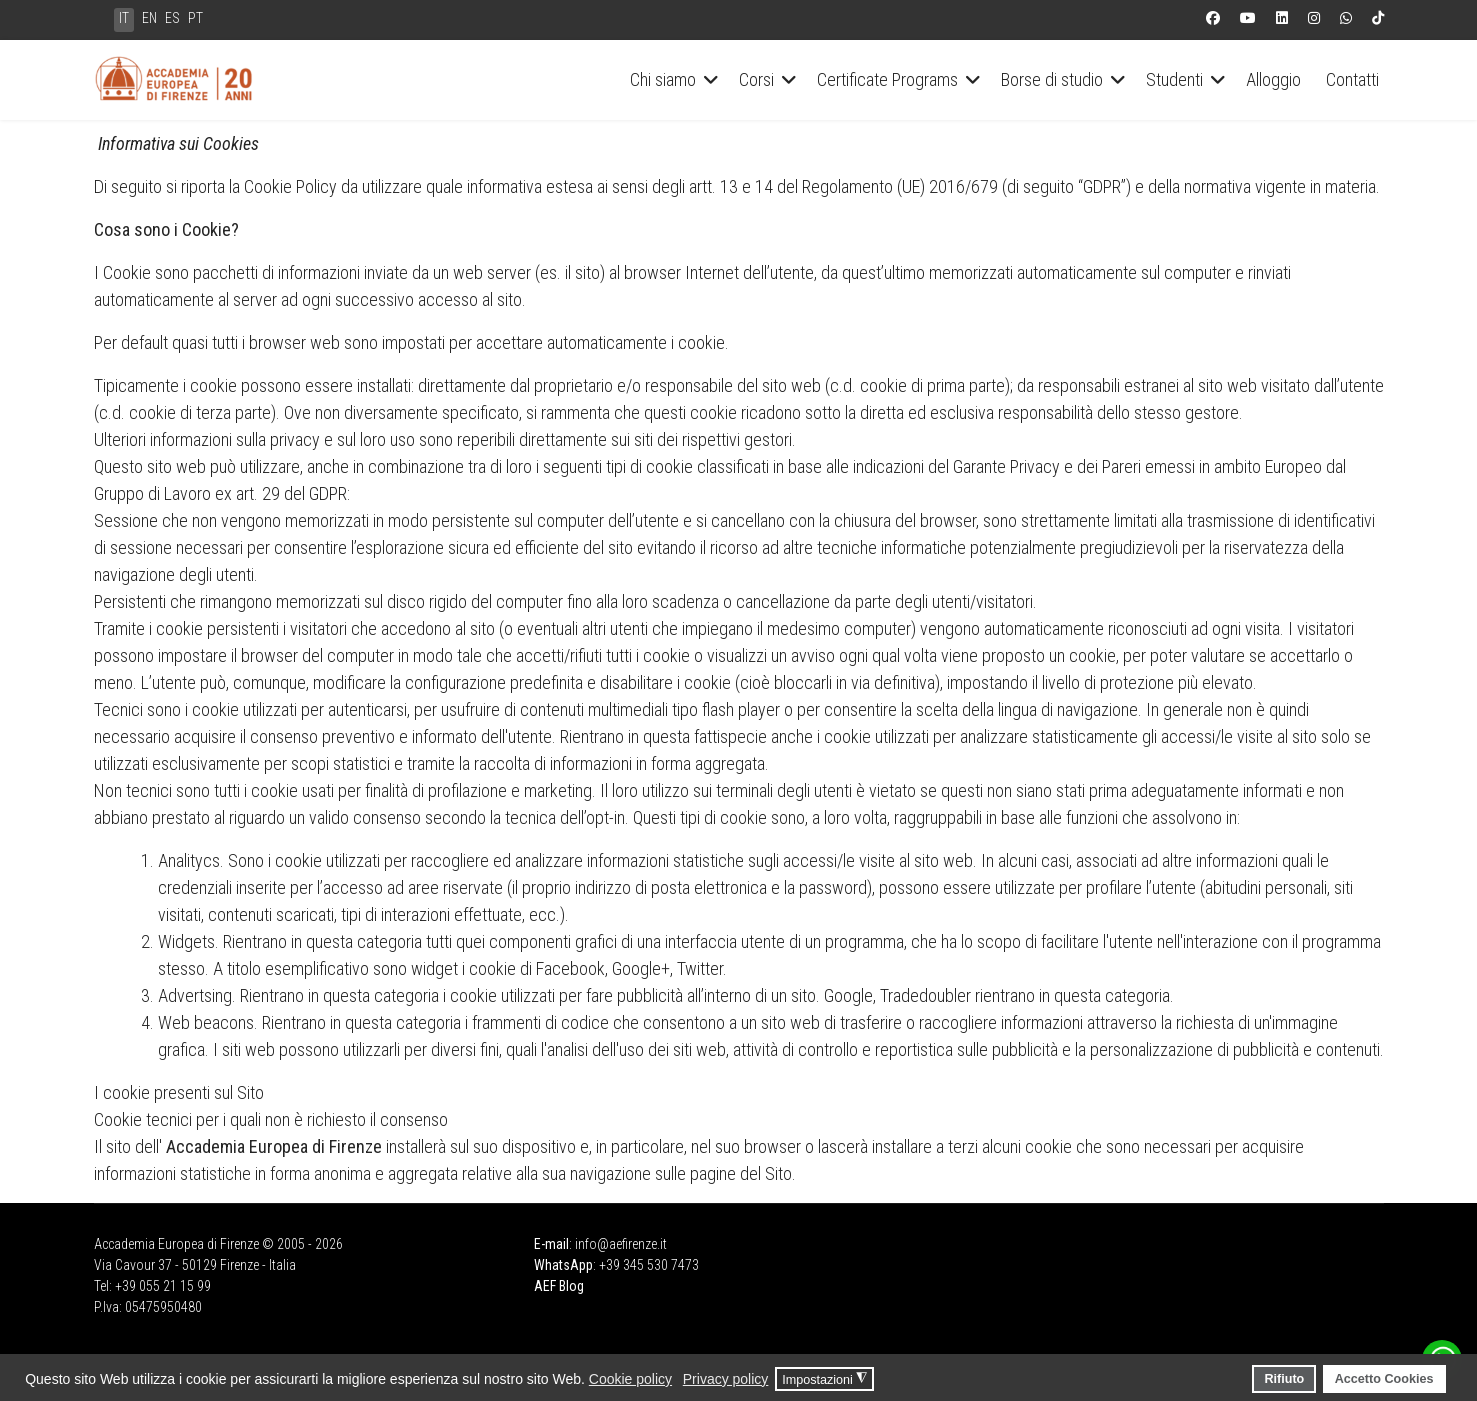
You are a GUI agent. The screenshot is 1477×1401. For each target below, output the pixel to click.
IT (124, 18)
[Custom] (1378, 18)
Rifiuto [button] (1284, 1379)
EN (149, 18)
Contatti (1352, 79)
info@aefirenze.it (621, 1244)
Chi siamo (663, 79)
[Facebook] (1213, 18)
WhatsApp (563, 1265)
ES (172, 18)
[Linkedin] (1282, 18)
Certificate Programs (887, 79)
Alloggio (1273, 79)
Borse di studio (1052, 79)
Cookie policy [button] (630, 1379)
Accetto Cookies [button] (1384, 1379)
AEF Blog (559, 1286)
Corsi (756, 79)
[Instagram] (1314, 18)
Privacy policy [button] (726, 1379)
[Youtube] (1248, 18)
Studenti (1174, 79)
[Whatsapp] (1346, 18)
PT (195, 18)
